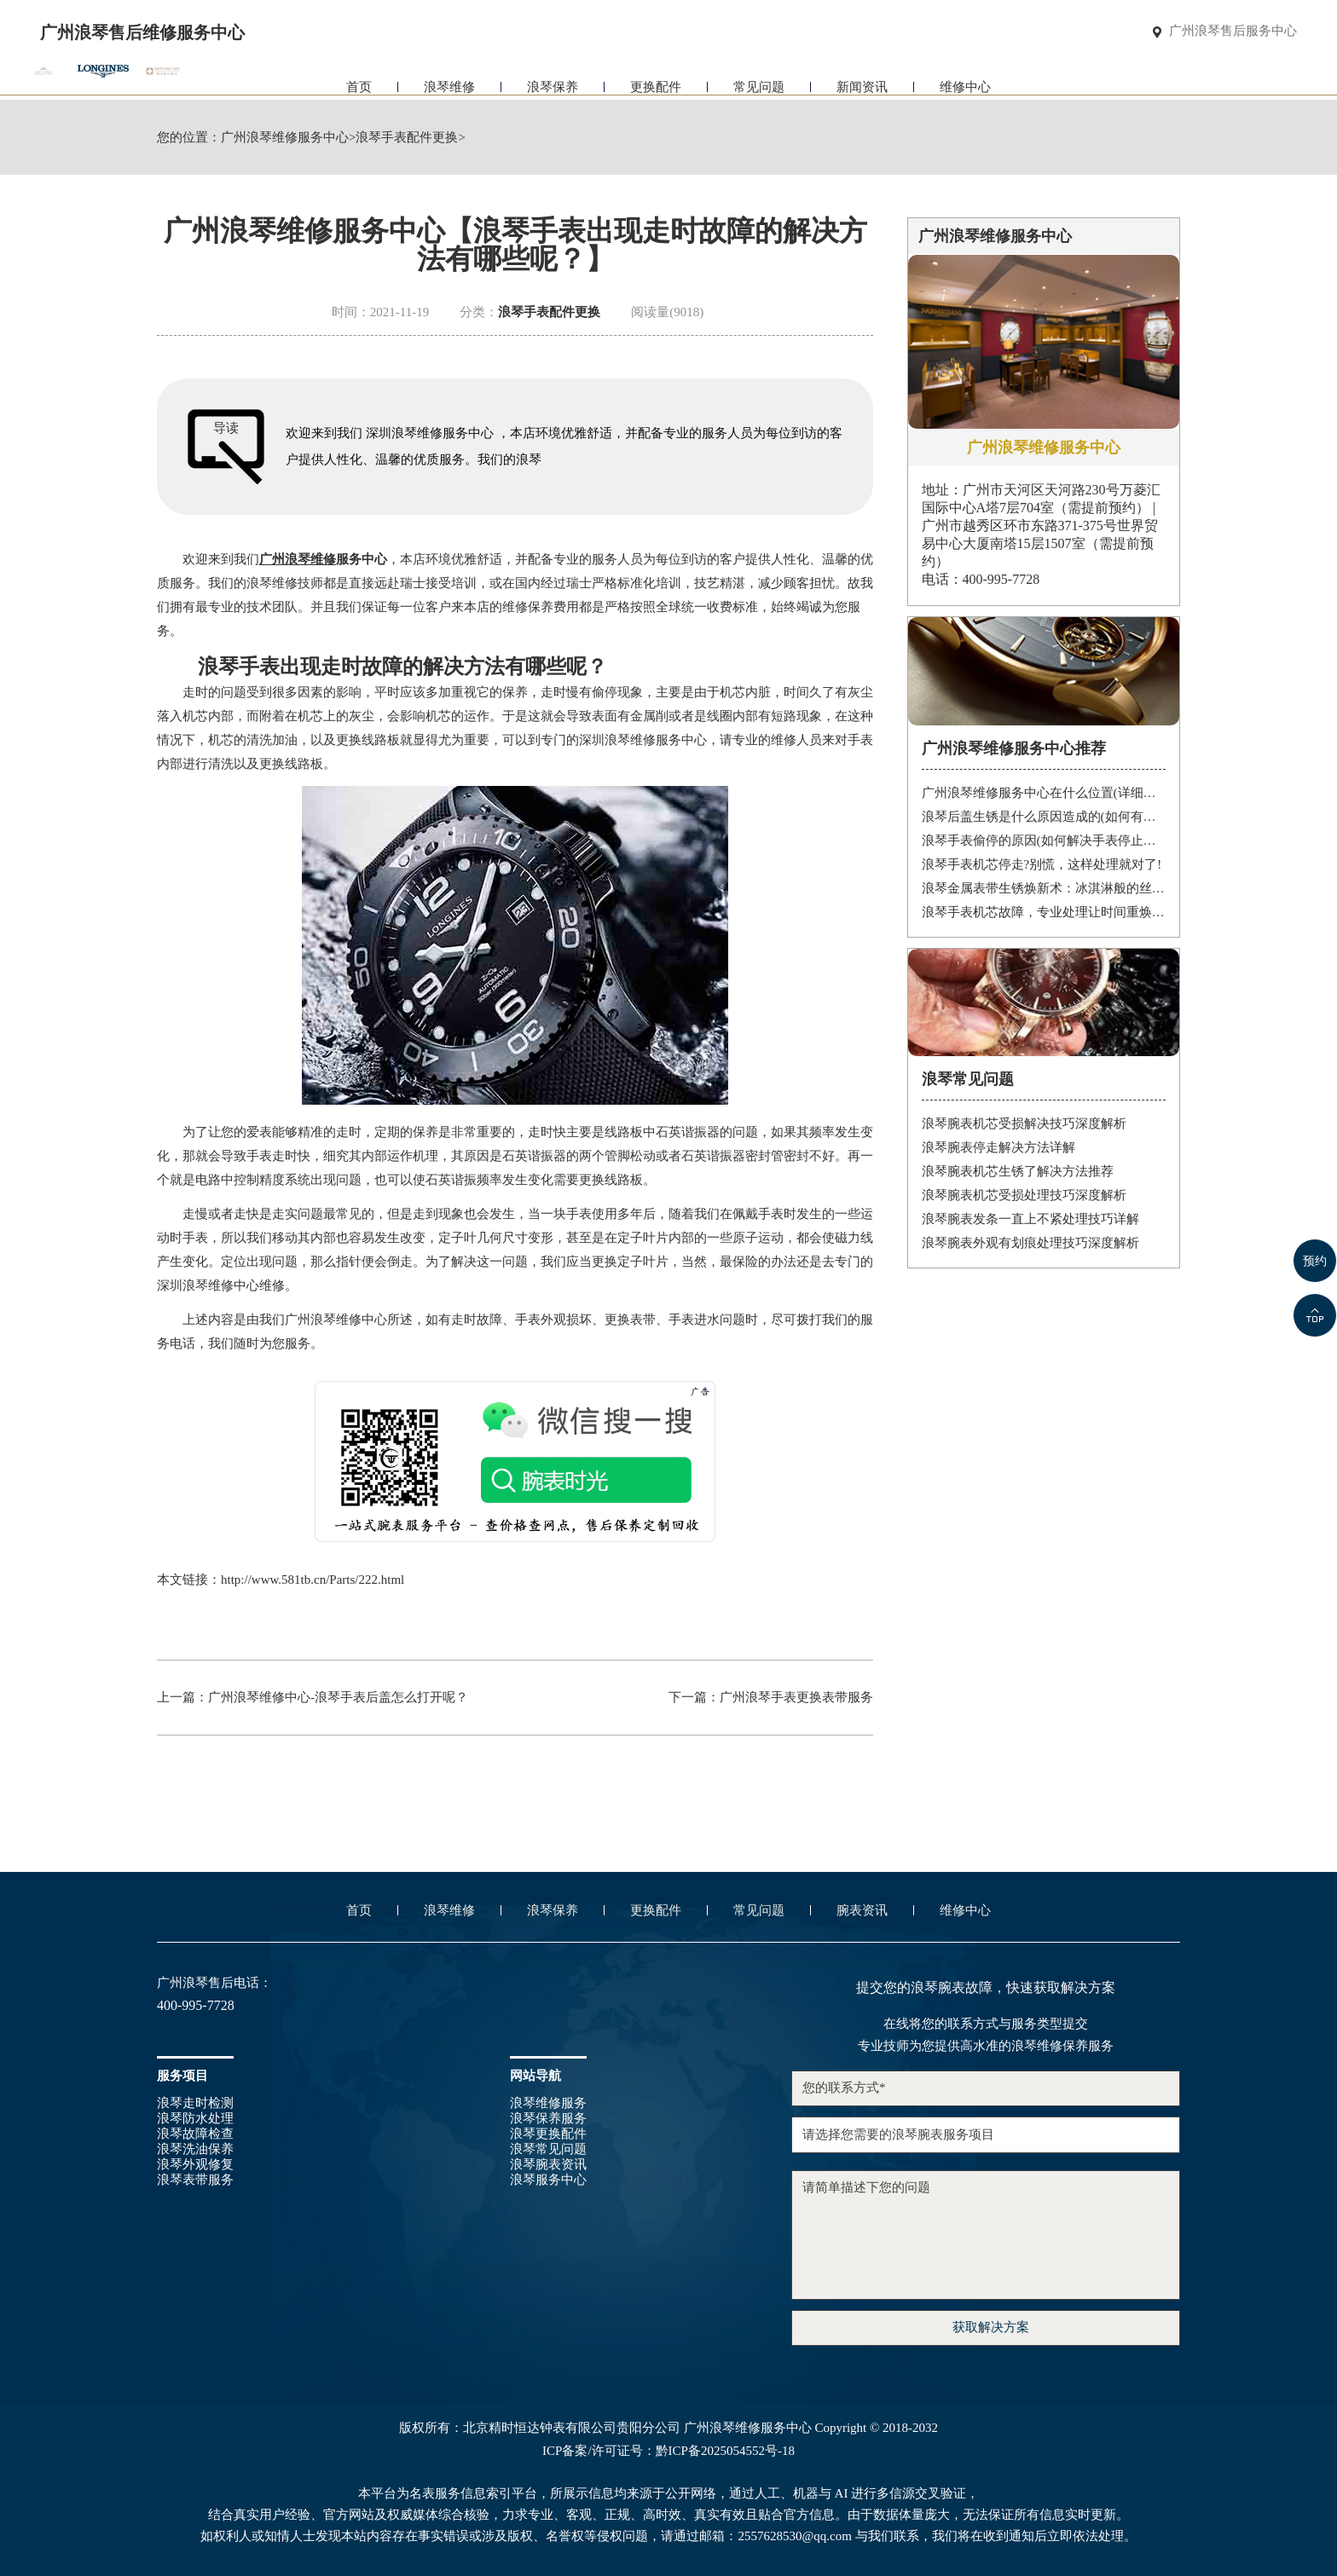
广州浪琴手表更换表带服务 (796, 1697)
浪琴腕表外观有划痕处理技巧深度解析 (1030, 1243)
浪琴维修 (449, 83)
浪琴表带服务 (195, 2179)
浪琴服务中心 (548, 2179)
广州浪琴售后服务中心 (1233, 32)
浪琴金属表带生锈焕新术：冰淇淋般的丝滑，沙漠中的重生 (1044, 888)
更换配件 (655, 83)
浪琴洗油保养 (195, 2149)
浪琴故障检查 (195, 2133)
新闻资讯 (862, 83)
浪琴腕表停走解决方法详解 (998, 1147)
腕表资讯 (862, 1910)
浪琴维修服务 (548, 2103)
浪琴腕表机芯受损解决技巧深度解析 (1024, 1123)
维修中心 (965, 83)
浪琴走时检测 (195, 2103)
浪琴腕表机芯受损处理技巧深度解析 (1024, 1195)
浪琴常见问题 (548, 2149)
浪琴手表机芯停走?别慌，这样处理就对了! (1042, 864)
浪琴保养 (552, 83)
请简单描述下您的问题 (985, 2235)
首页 (359, 83)
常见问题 (758, 83)
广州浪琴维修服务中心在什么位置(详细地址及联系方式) (1044, 793)
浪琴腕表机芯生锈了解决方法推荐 (1018, 1171)
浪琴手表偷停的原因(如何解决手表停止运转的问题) (1044, 840)
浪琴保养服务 (548, 2118)
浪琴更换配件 (548, 2133)
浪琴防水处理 (195, 2118)
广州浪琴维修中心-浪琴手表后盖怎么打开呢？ (338, 1697)
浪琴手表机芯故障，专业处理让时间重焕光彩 (1044, 912)
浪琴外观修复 (195, 2164)
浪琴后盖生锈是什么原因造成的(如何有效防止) (1044, 816)
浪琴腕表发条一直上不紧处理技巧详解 (1030, 1219)
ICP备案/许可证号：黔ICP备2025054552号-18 (668, 2451)
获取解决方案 (990, 2327)
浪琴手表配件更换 (407, 137)
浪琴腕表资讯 (548, 2164)
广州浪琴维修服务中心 (285, 137)
